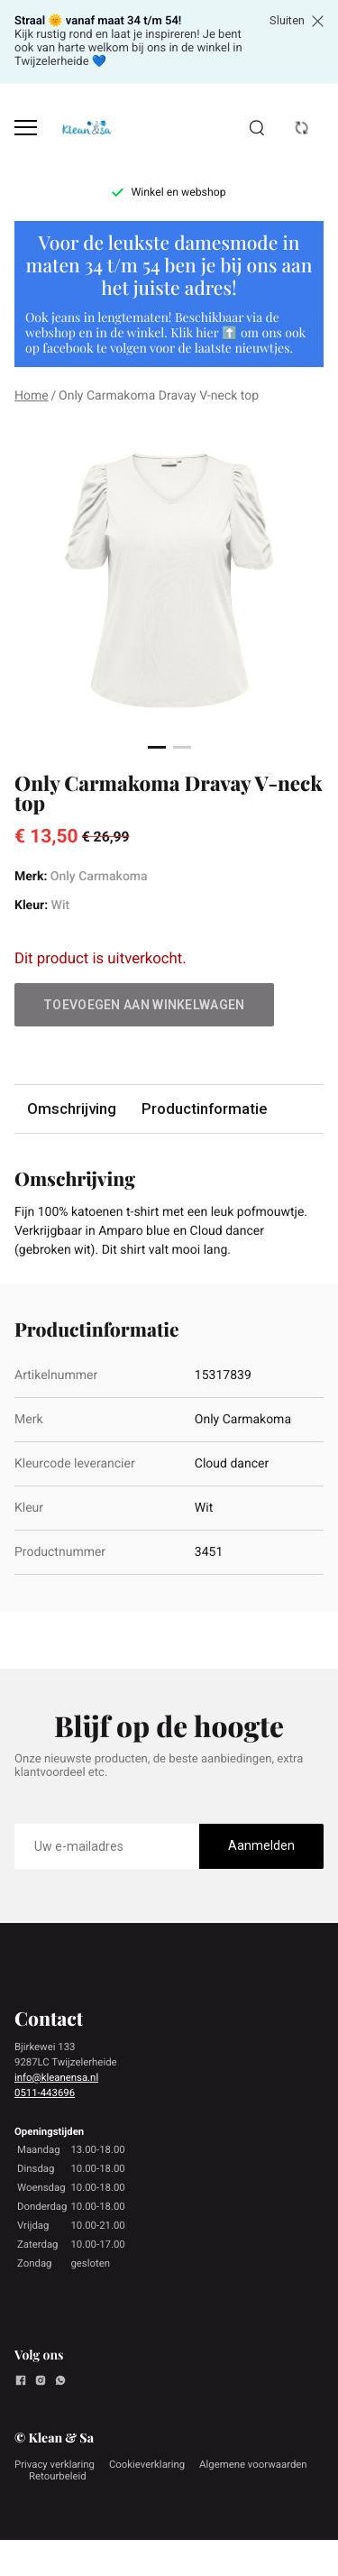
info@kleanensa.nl (56, 2077)
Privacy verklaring (54, 2464)
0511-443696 (44, 2092)
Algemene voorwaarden (253, 2464)
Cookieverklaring (147, 2464)
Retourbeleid (58, 2476)
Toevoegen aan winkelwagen (144, 1005)
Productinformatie (204, 1108)
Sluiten (296, 20)
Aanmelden (261, 1845)
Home (31, 396)
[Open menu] (25, 127)
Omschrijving (71, 1108)
